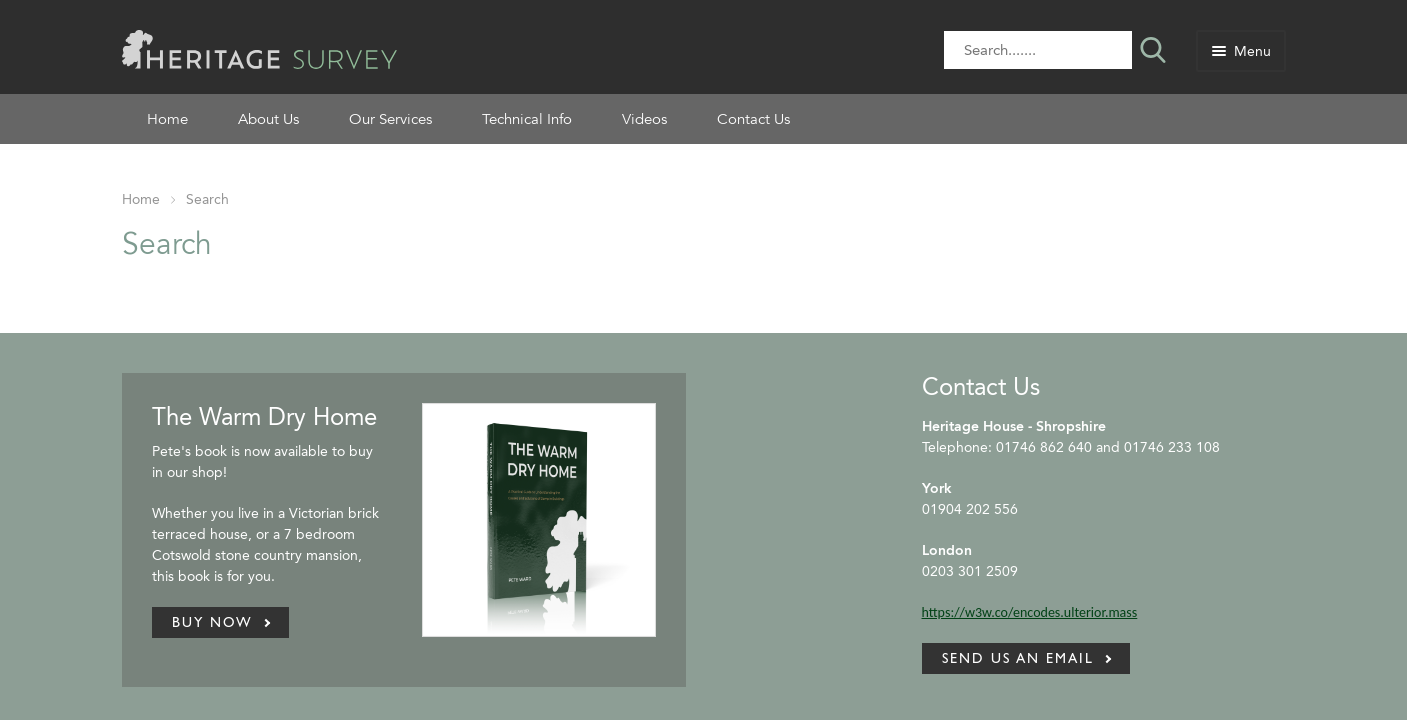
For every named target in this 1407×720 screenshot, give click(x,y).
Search (207, 199)
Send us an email (1018, 658)
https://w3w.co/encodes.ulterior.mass (1030, 612)
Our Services (390, 119)
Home (167, 119)
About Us (268, 119)
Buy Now (212, 622)
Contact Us (753, 119)
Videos (644, 119)
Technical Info (527, 119)
